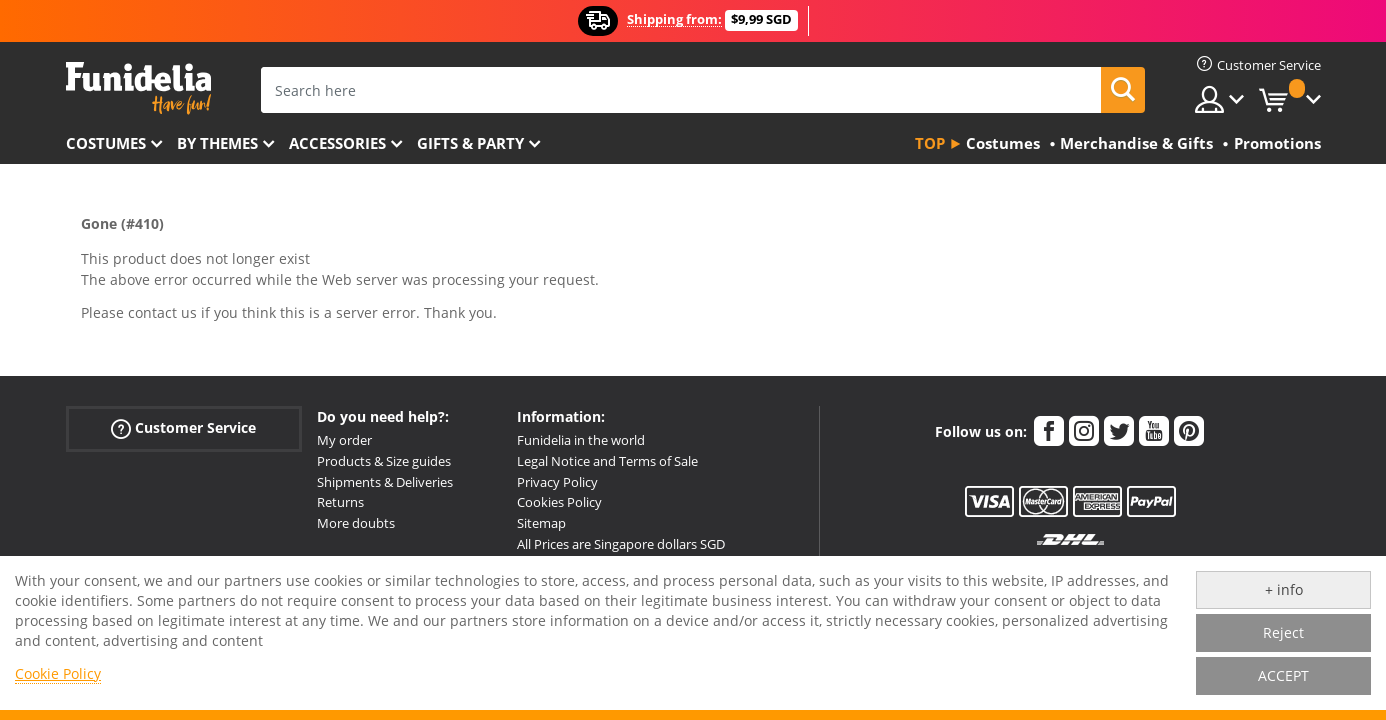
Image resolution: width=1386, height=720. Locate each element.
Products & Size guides (384, 461)
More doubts (356, 523)
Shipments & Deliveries (385, 482)
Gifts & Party (470, 143)
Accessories (337, 143)
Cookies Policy (559, 502)
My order (344, 440)
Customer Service (183, 428)
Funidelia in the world (581, 440)
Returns (340, 502)
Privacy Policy (557, 482)
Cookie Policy (58, 673)
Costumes (106, 143)
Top (930, 143)
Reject (1283, 632)
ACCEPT (1283, 675)
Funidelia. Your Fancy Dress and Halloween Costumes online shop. (138, 88)
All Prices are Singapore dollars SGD (621, 544)
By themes (217, 143)
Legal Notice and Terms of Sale (607, 461)
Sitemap (541, 523)
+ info (1284, 589)
